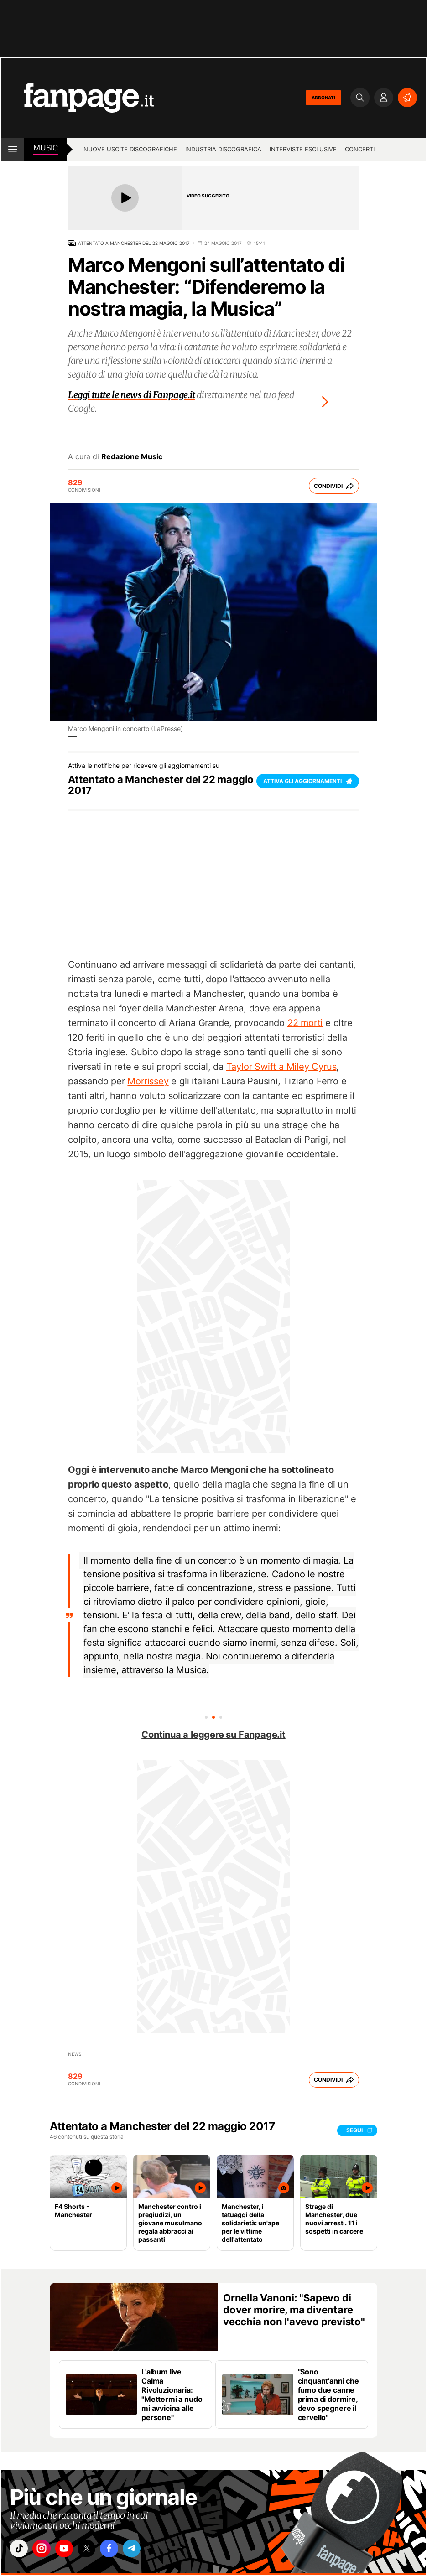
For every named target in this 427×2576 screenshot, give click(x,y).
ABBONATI (323, 97)
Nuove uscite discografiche (130, 149)
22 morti (305, 1022)
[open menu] (12, 149)
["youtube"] (71, 2550)
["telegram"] (148, 2550)
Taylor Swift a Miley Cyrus (281, 1066)
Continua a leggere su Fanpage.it (213, 1734)
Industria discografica (223, 149)
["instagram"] (46, 2550)
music (45, 147)
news (74, 2054)
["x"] (97, 2550)
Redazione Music (131, 456)
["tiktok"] (20, 2550)
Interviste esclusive (303, 149)
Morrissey (147, 1081)
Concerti (360, 149)
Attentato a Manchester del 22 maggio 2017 (134, 243)
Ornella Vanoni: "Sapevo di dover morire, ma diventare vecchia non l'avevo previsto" (294, 2309)
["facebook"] (122, 2550)
